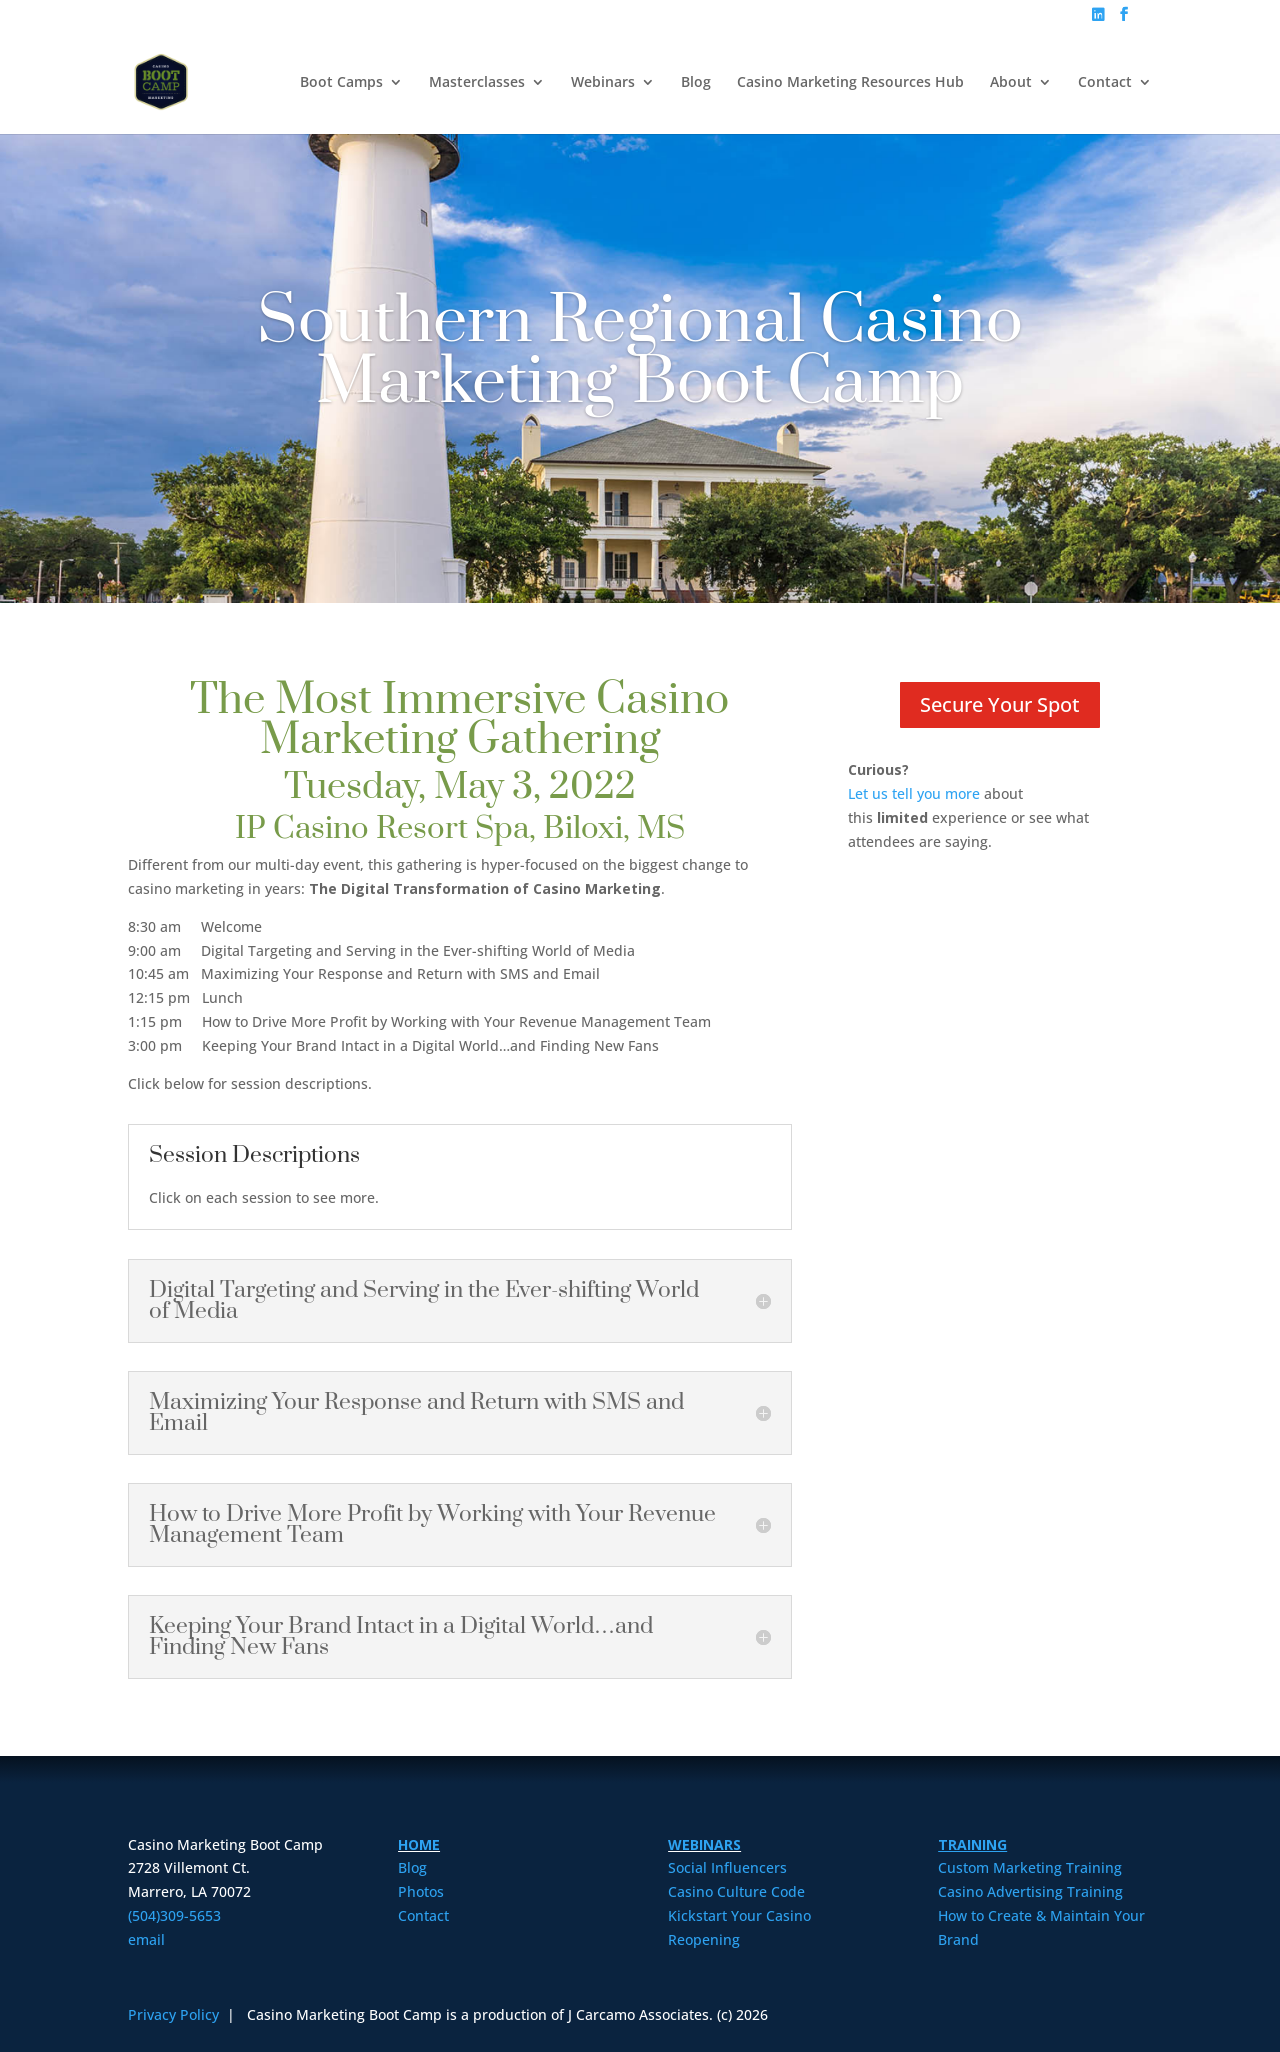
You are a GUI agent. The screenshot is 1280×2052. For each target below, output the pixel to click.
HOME (419, 1844)
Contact (1105, 83)
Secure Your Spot (1000, 704)
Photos (421, 1891)
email (146, 1939)
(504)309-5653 (174, 1915)
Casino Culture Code (736, 1891)
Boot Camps (341, 83)
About (1011, 83)
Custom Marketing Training (1030, 1867)
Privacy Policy (175, 2014)
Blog (696, 83)
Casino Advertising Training (1030, 1891)
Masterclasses (477, 83)
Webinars (603, 83)
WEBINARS (704, 1844)
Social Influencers (727, 1867)
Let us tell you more (914, 793)
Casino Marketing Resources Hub (850, 83)
